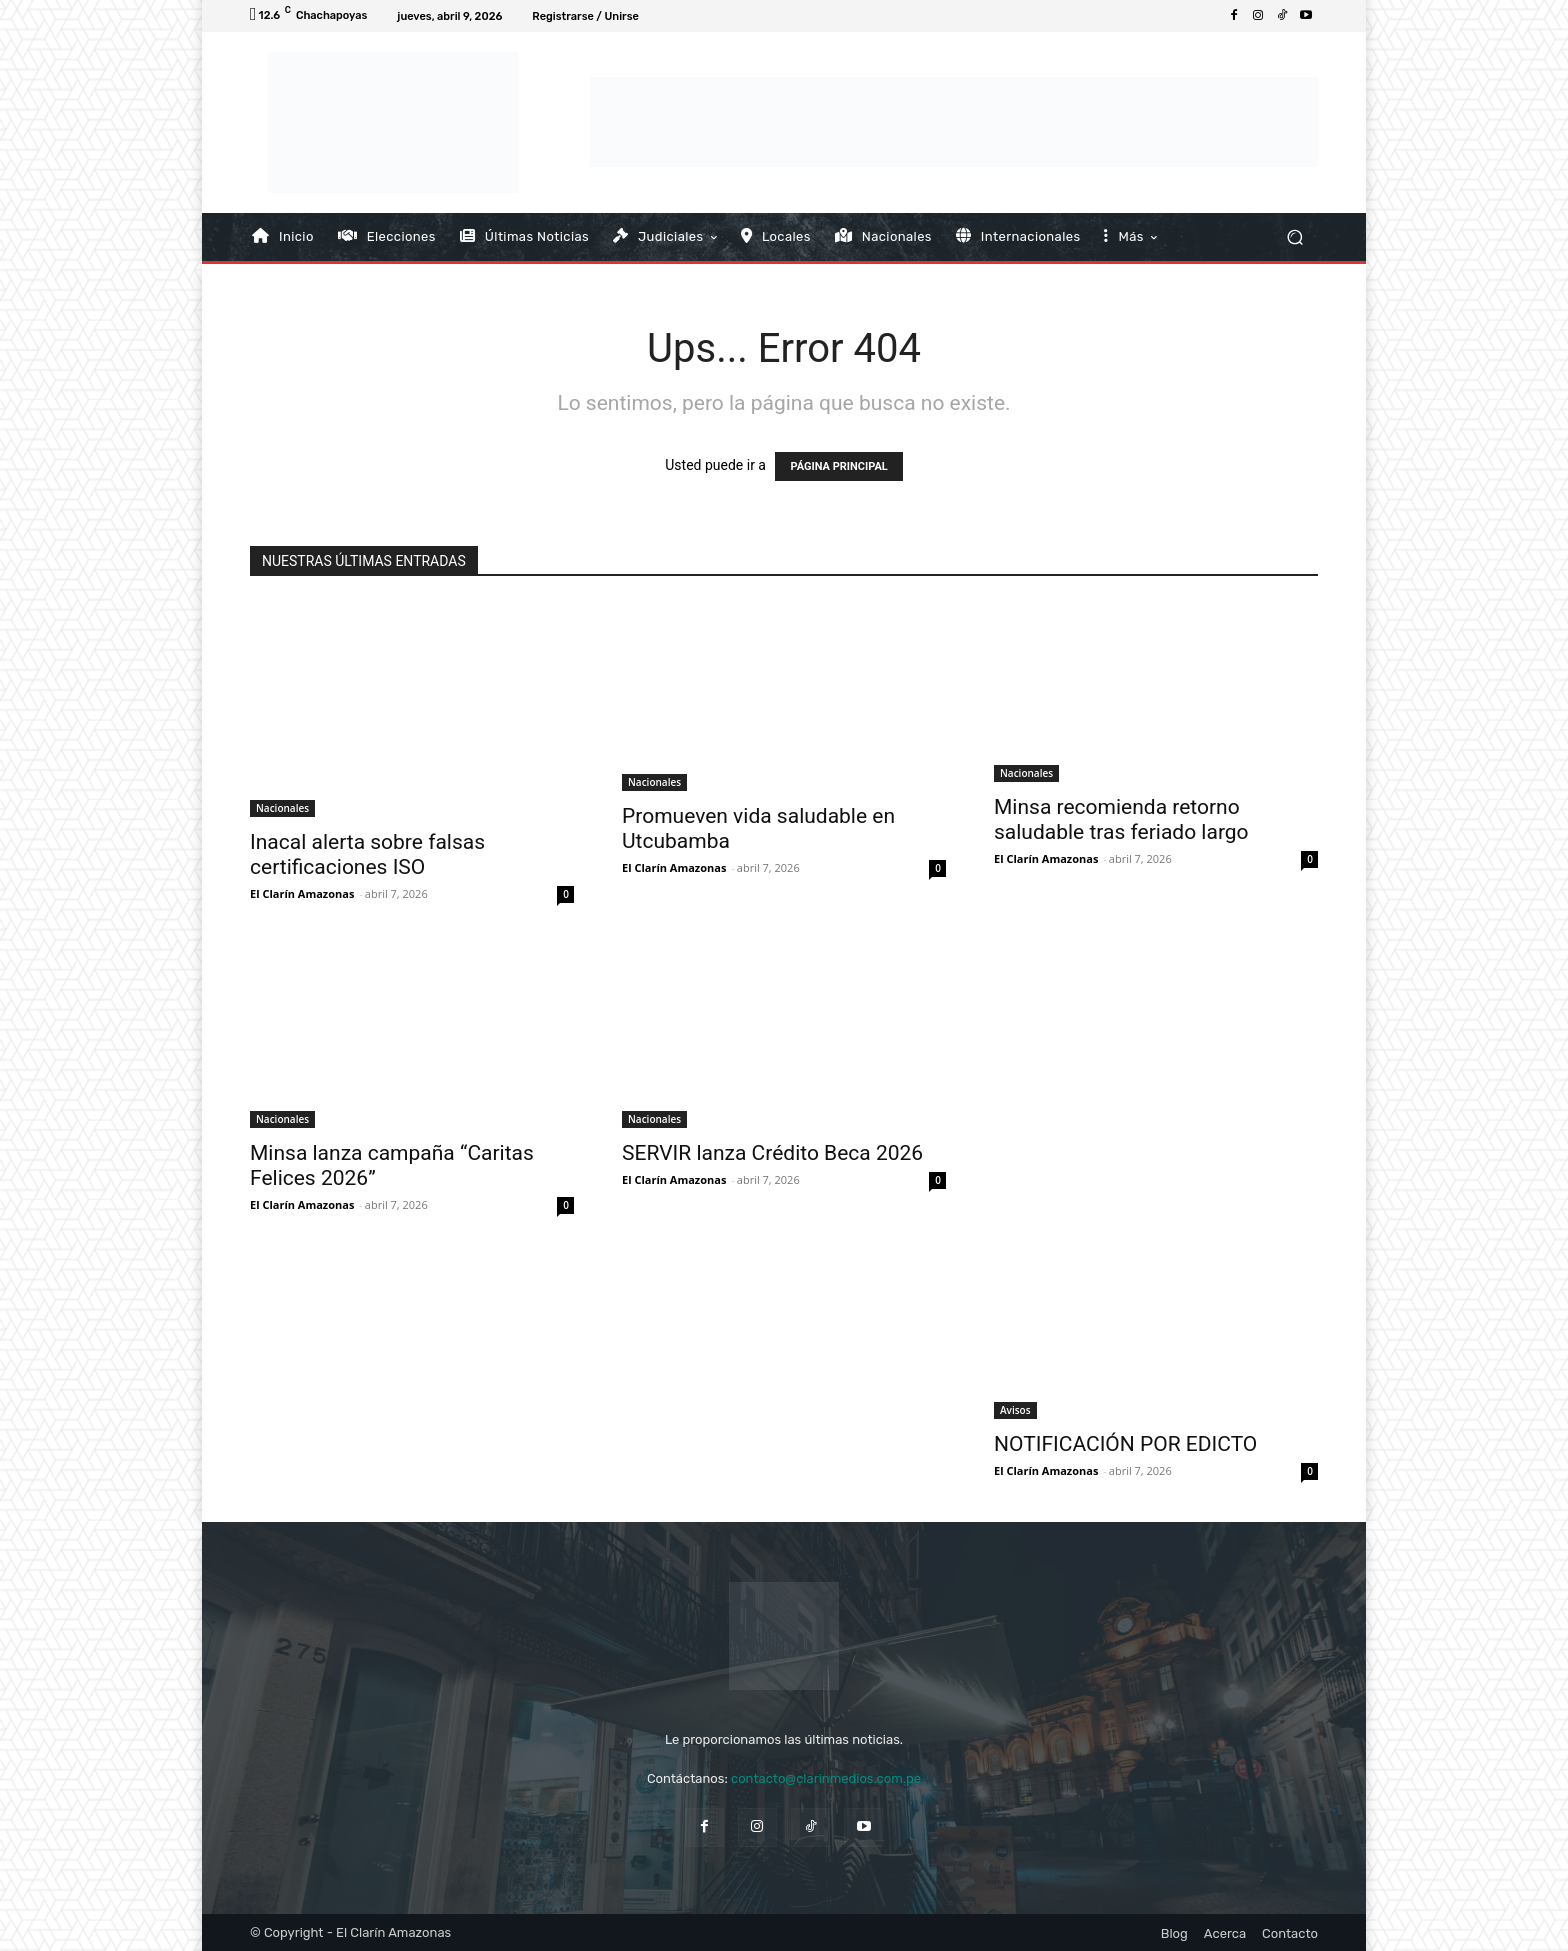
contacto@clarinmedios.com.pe (826, 1778)
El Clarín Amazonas (302, 893)
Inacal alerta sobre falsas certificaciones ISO (367, 854)
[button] (1294, 236)
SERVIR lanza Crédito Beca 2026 (772, 1153)
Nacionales (282, 808)
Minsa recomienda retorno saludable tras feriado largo (1121, 819)
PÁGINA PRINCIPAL (838, 466)
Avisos (1015, 1410)
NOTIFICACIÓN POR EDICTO (1125, 1444)
